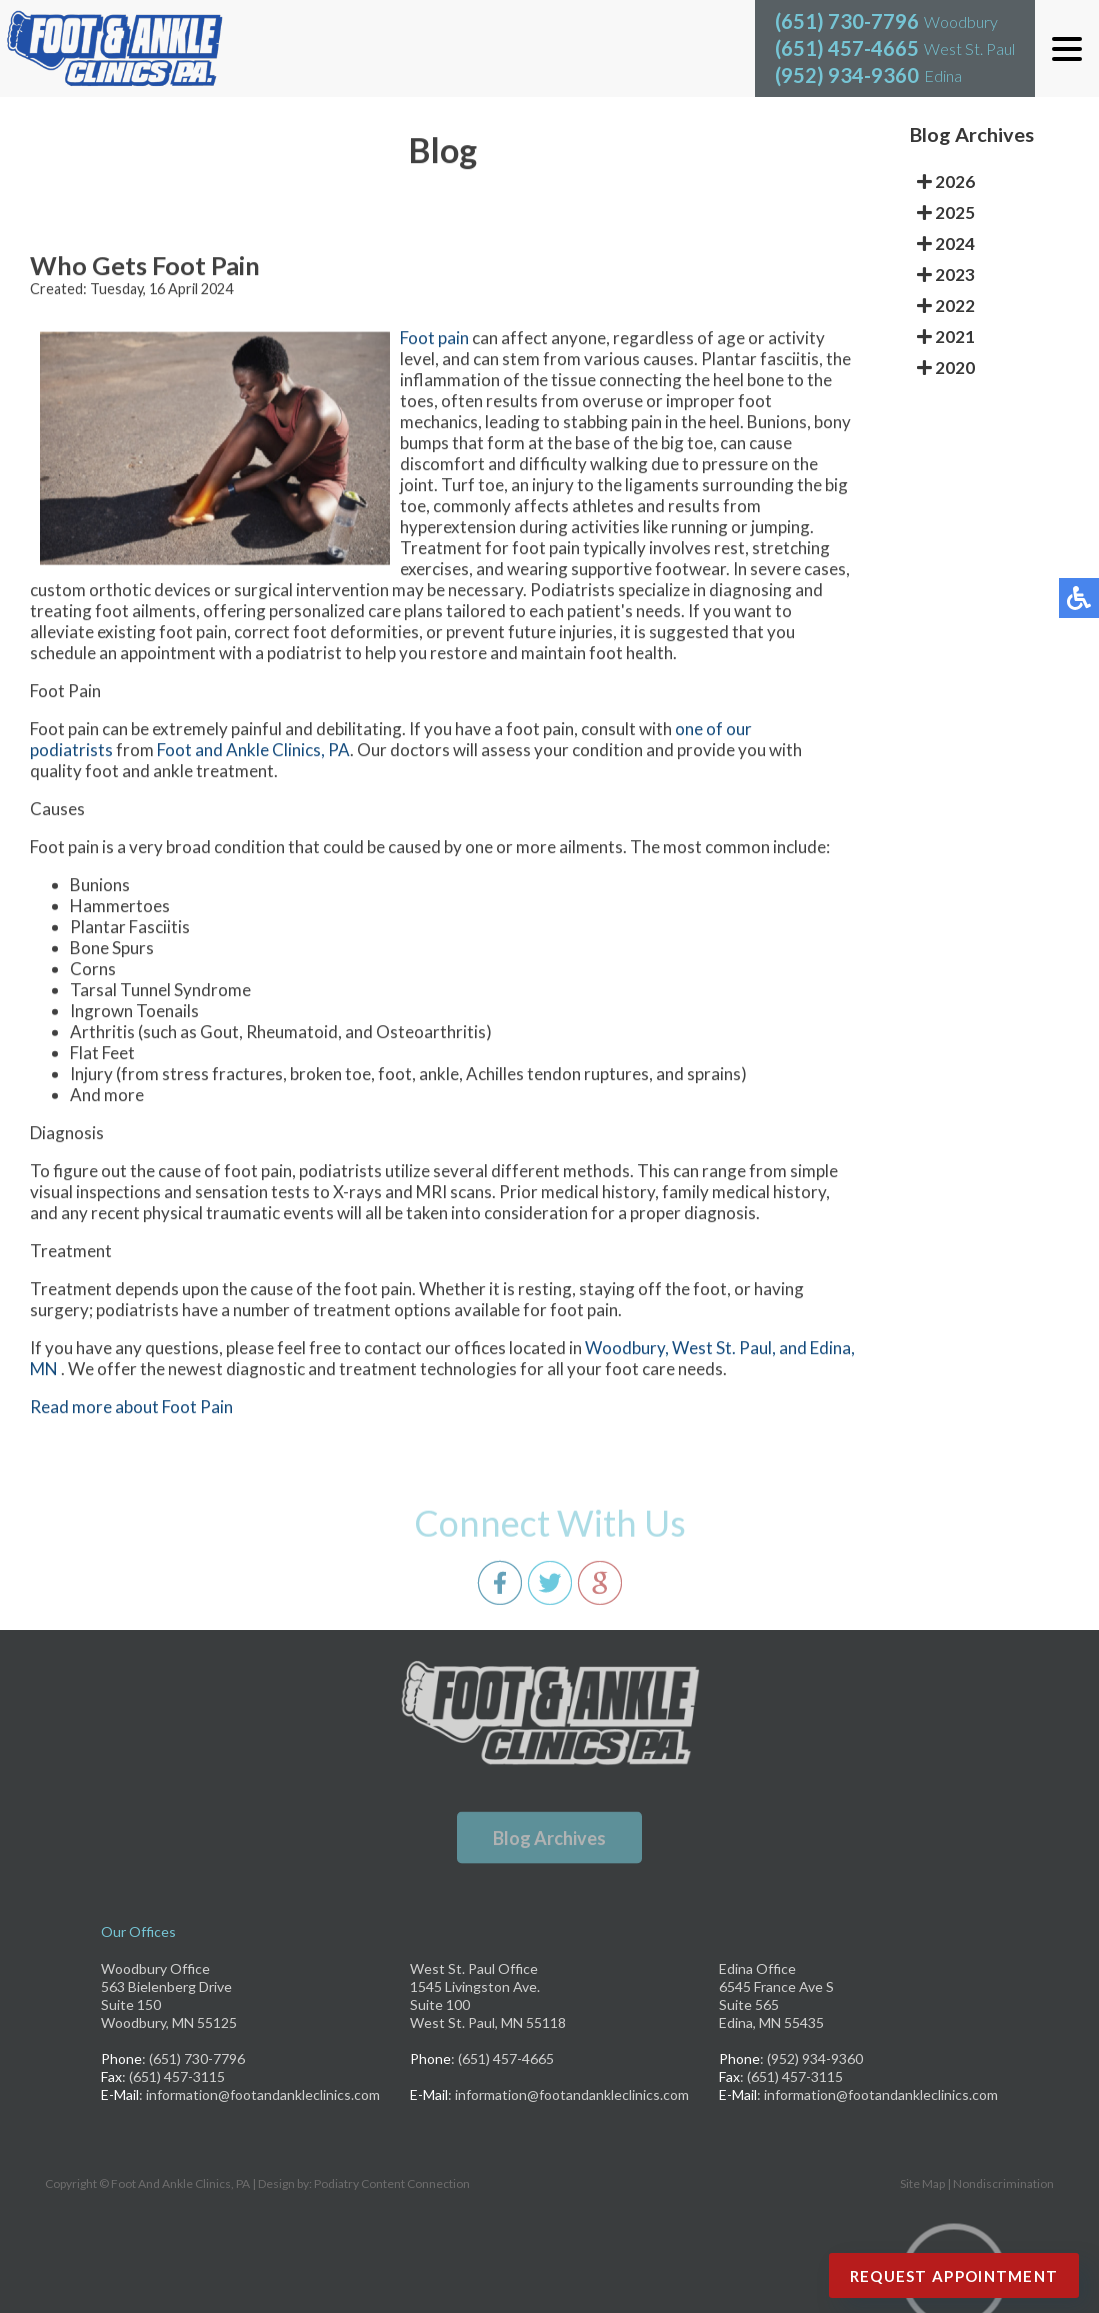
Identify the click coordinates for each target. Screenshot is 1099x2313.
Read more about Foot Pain (131, 1409)
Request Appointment (954, 2276)
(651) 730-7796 (847, 21)
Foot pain (434, 340)
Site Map (922, 2183)
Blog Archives (549, 1838)
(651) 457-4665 (847, 48)
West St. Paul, (725, 1350)
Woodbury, (628, 1350)
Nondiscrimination (1003, 2183)
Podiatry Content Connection (392, 2183)
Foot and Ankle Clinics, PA (253, 752)
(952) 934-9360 (847, 75)
